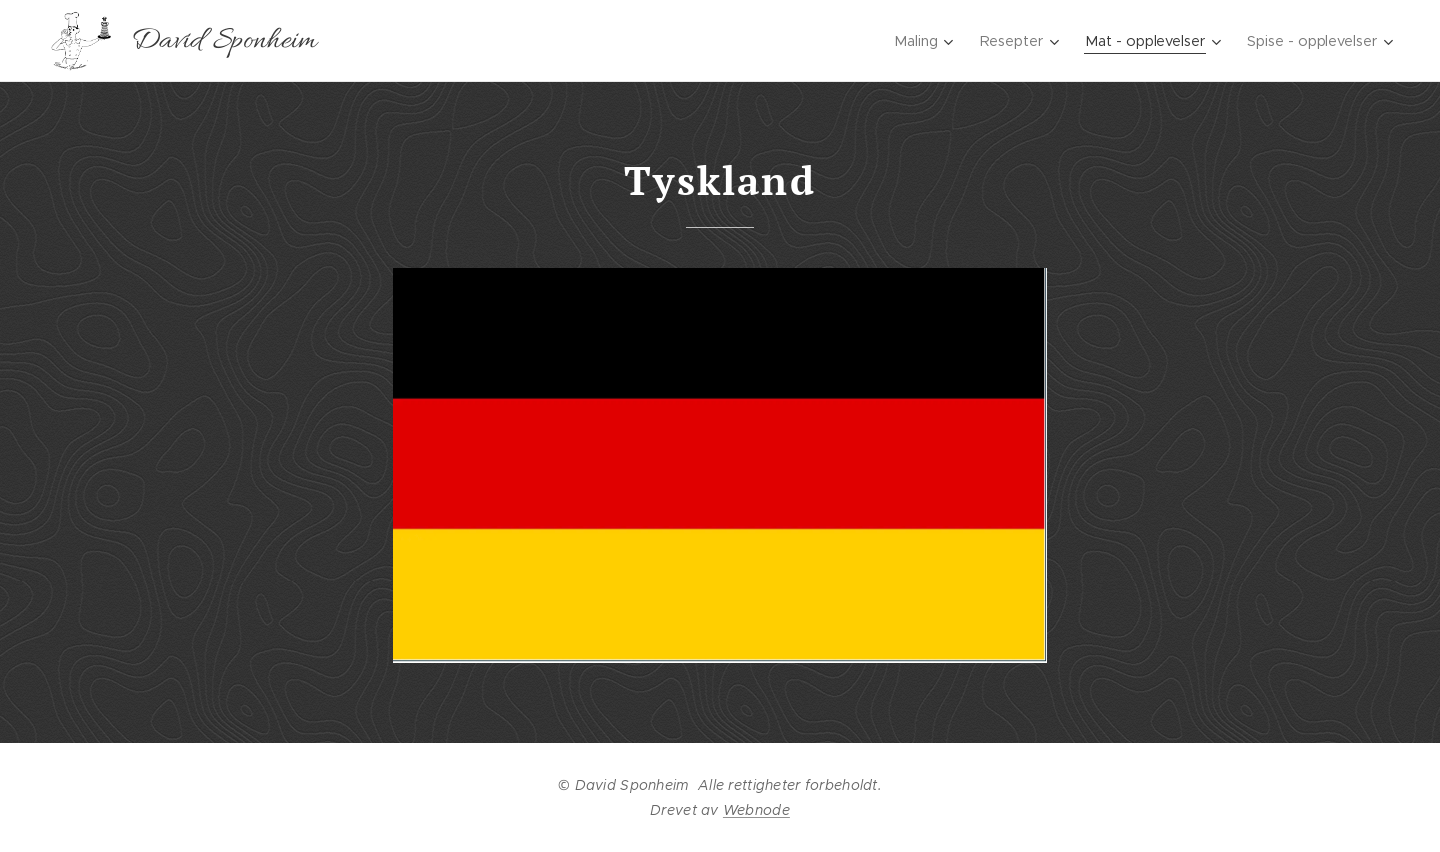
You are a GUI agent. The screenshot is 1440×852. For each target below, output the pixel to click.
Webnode (756, 810)
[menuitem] (912, 41)
